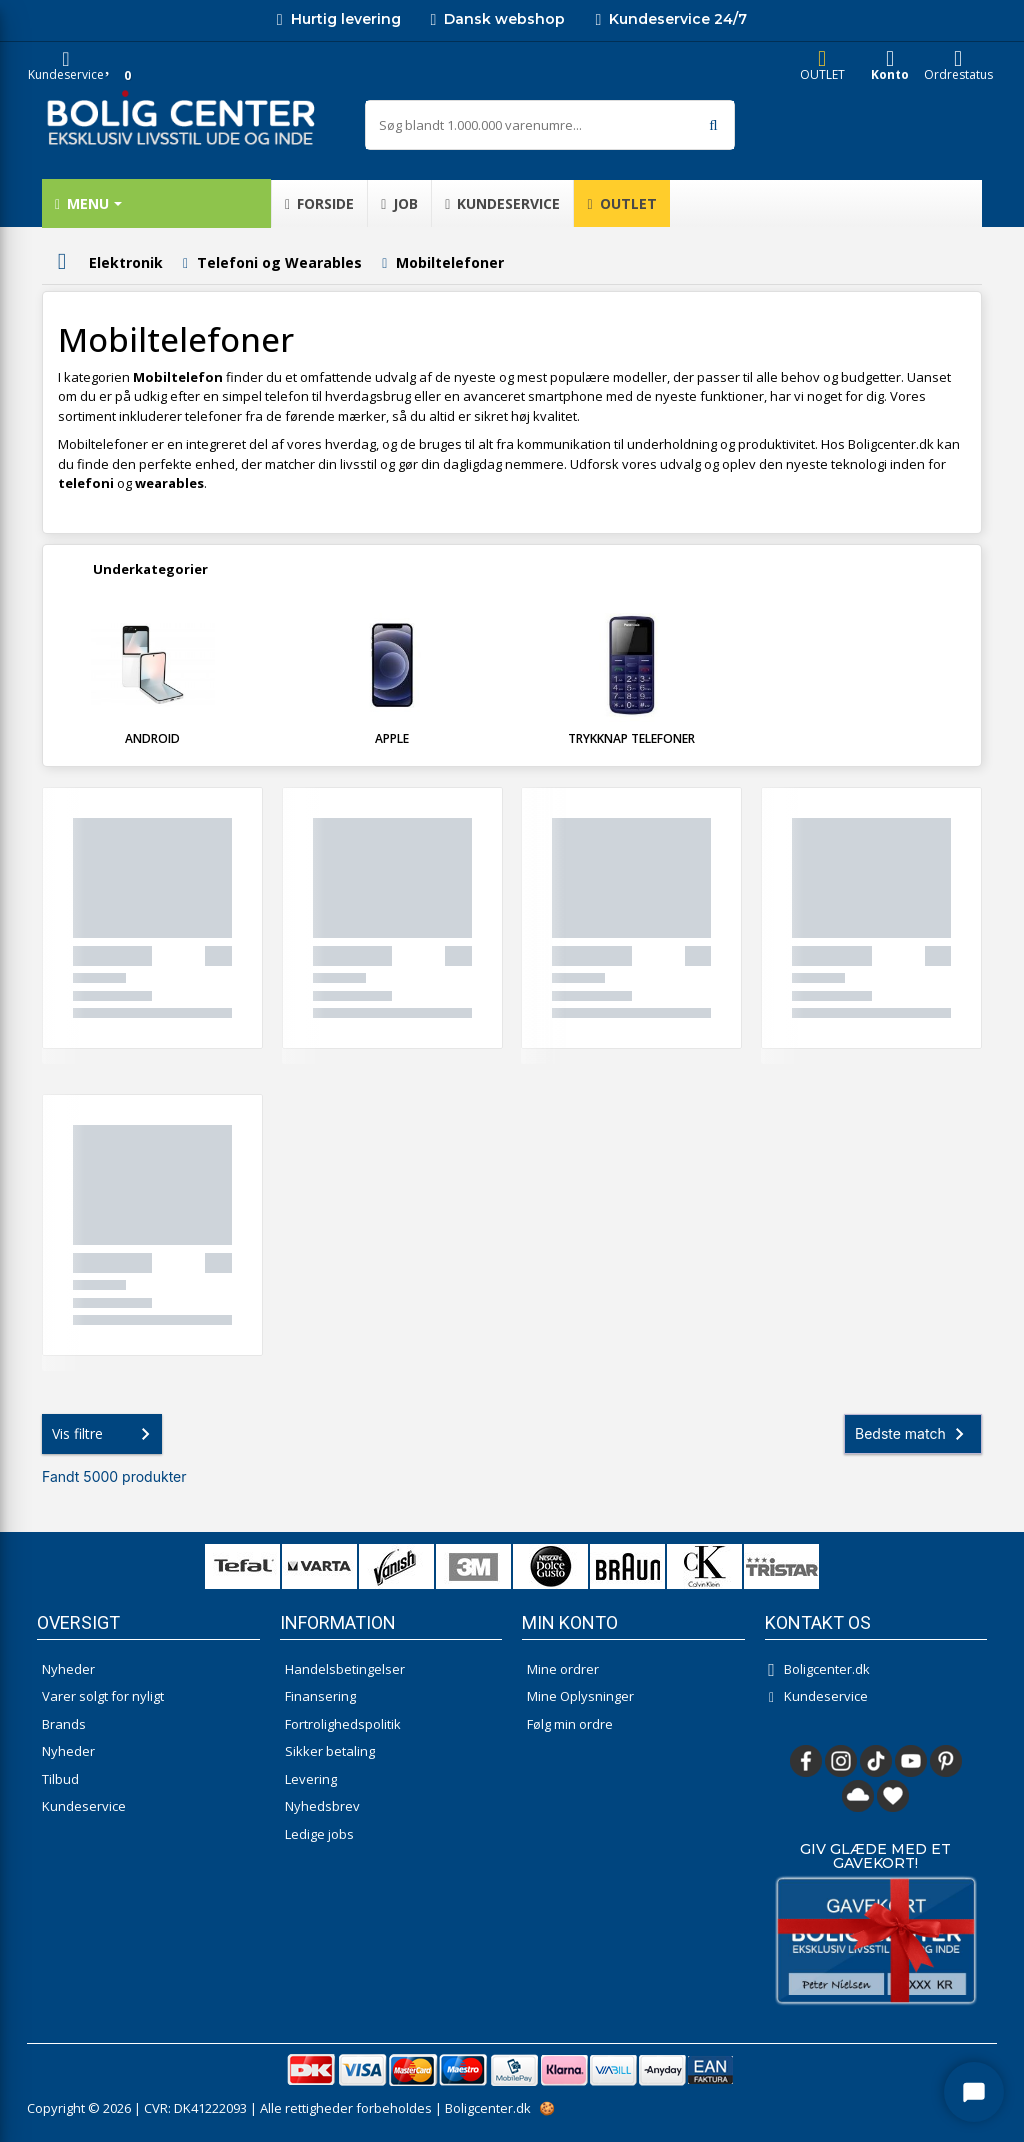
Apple (392, 738)
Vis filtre (105, 1434)
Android (152, 738)
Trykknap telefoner (631, 738)
